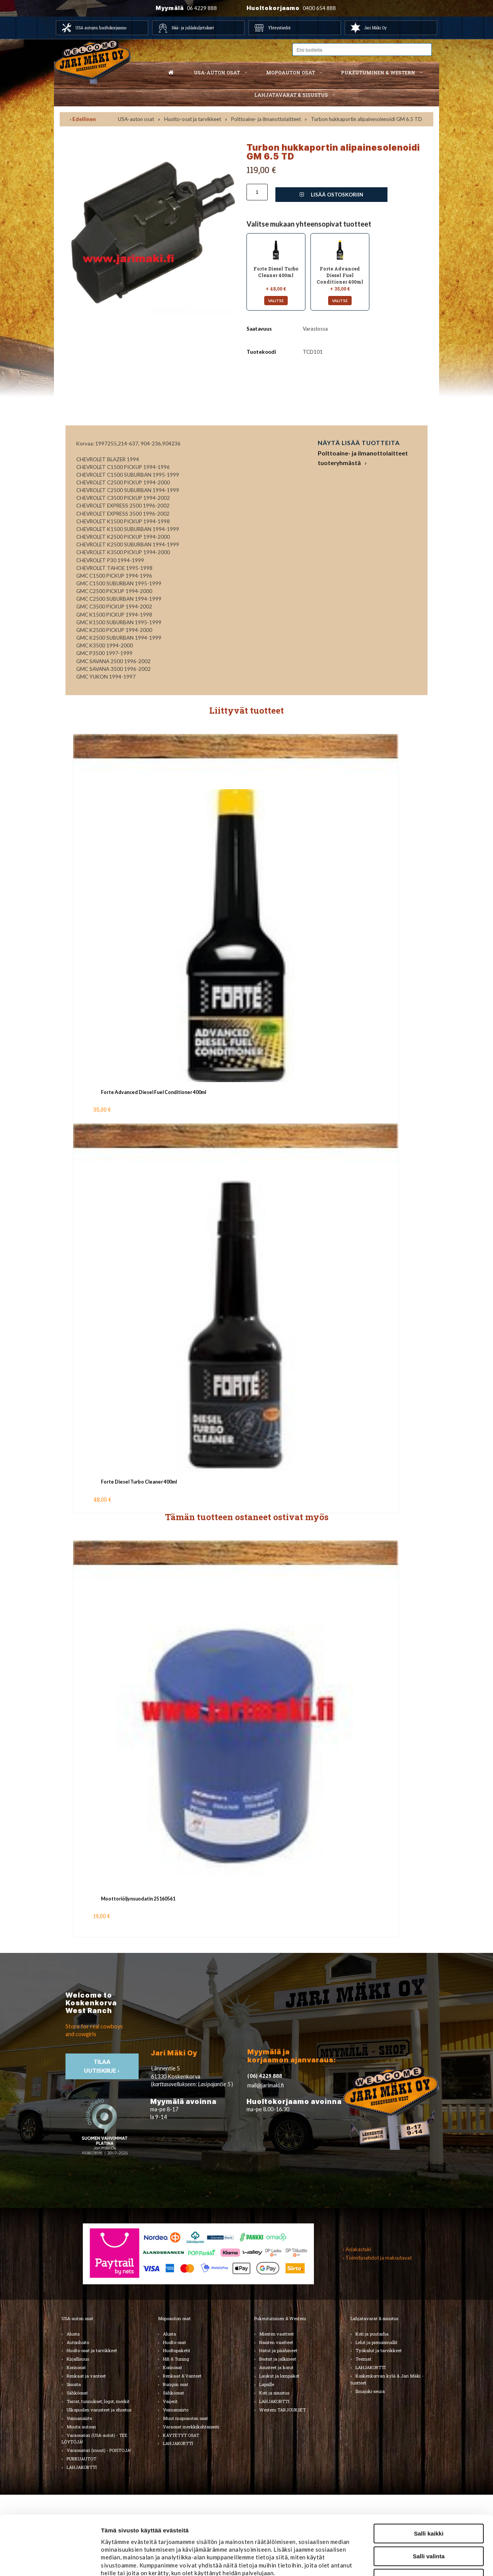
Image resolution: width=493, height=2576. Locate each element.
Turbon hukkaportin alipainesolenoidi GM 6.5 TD (366, 119)
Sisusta (74, 2384)
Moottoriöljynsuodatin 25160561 (138, 1899)
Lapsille (266, 2384)
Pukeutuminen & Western (280, 2318)
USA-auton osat (217, 72)
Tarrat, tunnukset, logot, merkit (98, 2401)
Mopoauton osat (290, 72)
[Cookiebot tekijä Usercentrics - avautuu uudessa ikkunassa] (50, 2561)
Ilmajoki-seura (370, 2391)
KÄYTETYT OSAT (181, 2435)
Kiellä (428, 2519)
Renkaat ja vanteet (86, 2376)
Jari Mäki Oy (375, 27)
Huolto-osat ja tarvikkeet (192, 119)
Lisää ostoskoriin (331, 195)
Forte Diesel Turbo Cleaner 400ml (139, 1482)
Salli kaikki (429, 2474)
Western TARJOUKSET (282, 2410)
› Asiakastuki (357, 2249)
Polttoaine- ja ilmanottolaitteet (266, 119)
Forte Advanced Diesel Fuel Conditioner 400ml (153, 1092)
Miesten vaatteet (276, 2334)
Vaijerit (170, 2401)
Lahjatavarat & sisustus (291, 95)
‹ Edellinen (83, 119)
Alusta (73, 2334)
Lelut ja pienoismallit (376, 2342)
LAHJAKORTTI (178, 2443)
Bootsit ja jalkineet (277, 2359)
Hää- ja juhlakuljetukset (193, 27)
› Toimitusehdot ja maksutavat (377, 2258)
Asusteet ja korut (276, 2367)
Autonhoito (78, 2342)
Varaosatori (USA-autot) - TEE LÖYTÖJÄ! (94, 2438)
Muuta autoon (81, 2427)
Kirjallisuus (78, 2359)
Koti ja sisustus (274, 2393)
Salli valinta (429, 2497)
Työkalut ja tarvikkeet (378, 2350)
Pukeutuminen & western (378, 72)
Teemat (363, 2359)
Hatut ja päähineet (278, 2350)
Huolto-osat (174, 2342)
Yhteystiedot (279, 27)
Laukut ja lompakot (279, 2376)
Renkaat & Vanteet (182, 2376)
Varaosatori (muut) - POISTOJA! (99, 2450)
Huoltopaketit (176, 2350)
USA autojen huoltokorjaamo (100, 27)
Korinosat (76, 2367)
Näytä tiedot (412, 2561)
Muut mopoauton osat (185, 2418)
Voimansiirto (79, 2418)
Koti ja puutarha (372, 2334)
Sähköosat (77, 2393)
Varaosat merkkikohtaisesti (191, 2427)
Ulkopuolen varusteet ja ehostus (99, 2410)
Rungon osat (175, 2384)
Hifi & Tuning (176, 2359)
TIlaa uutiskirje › (102, 2066)
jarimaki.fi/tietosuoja (164, 2529)
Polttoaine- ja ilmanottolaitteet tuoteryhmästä (363, 458)
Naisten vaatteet (276, 2342)
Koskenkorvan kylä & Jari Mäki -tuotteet (386, 2379)
